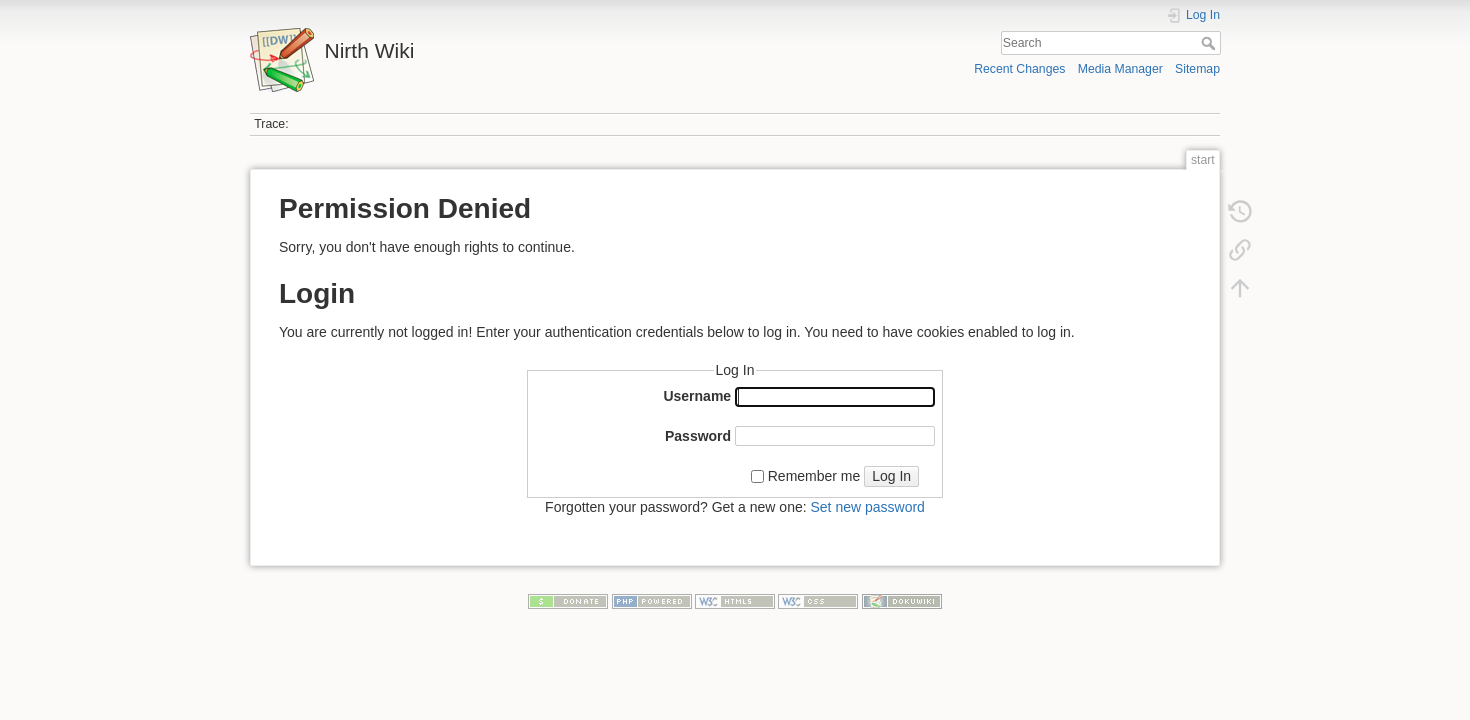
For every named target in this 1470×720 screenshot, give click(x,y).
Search (1210, 43)
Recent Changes (1019, 69)
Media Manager (1120, 69)
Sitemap (1197, 69)
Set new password (867, 507)
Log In (891, 476)
